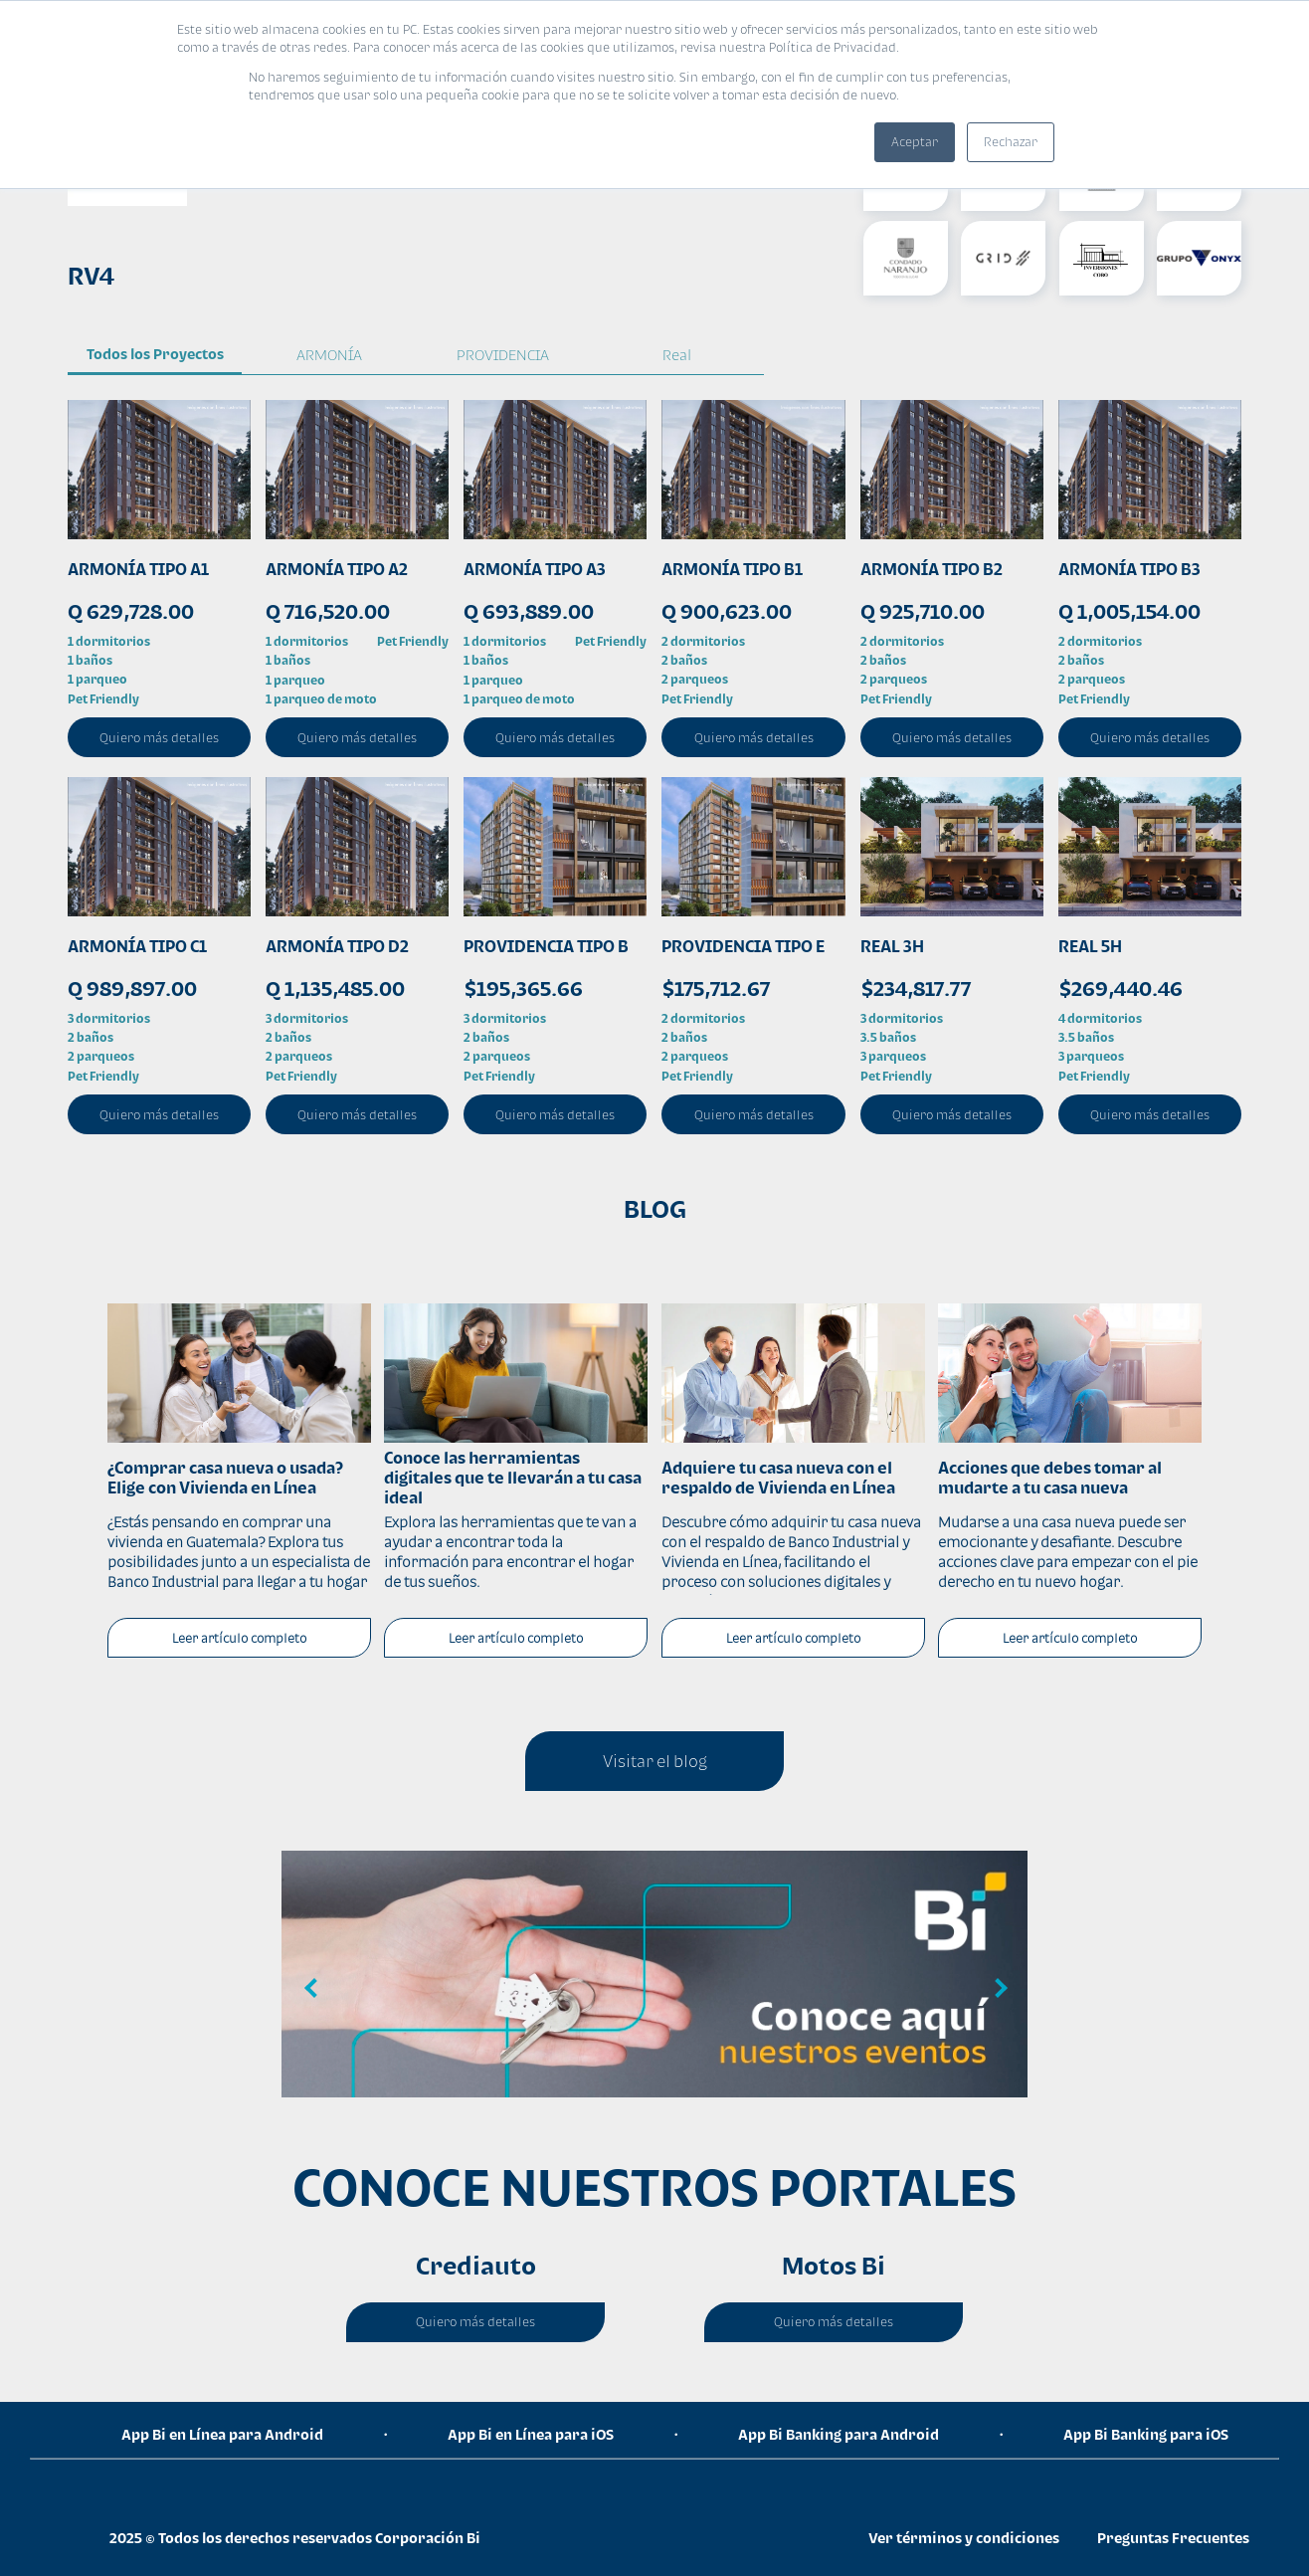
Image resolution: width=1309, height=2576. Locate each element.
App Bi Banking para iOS (1145, 2434)
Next (998, 1989)
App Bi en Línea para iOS (531, 2434)
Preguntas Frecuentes (1173, 2537)
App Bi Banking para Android (838, 2434)
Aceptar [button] (914, 141)
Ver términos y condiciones (963, 2537)
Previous (311, 1989)
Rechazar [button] (1010, 141)
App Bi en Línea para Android (222, 2434)
